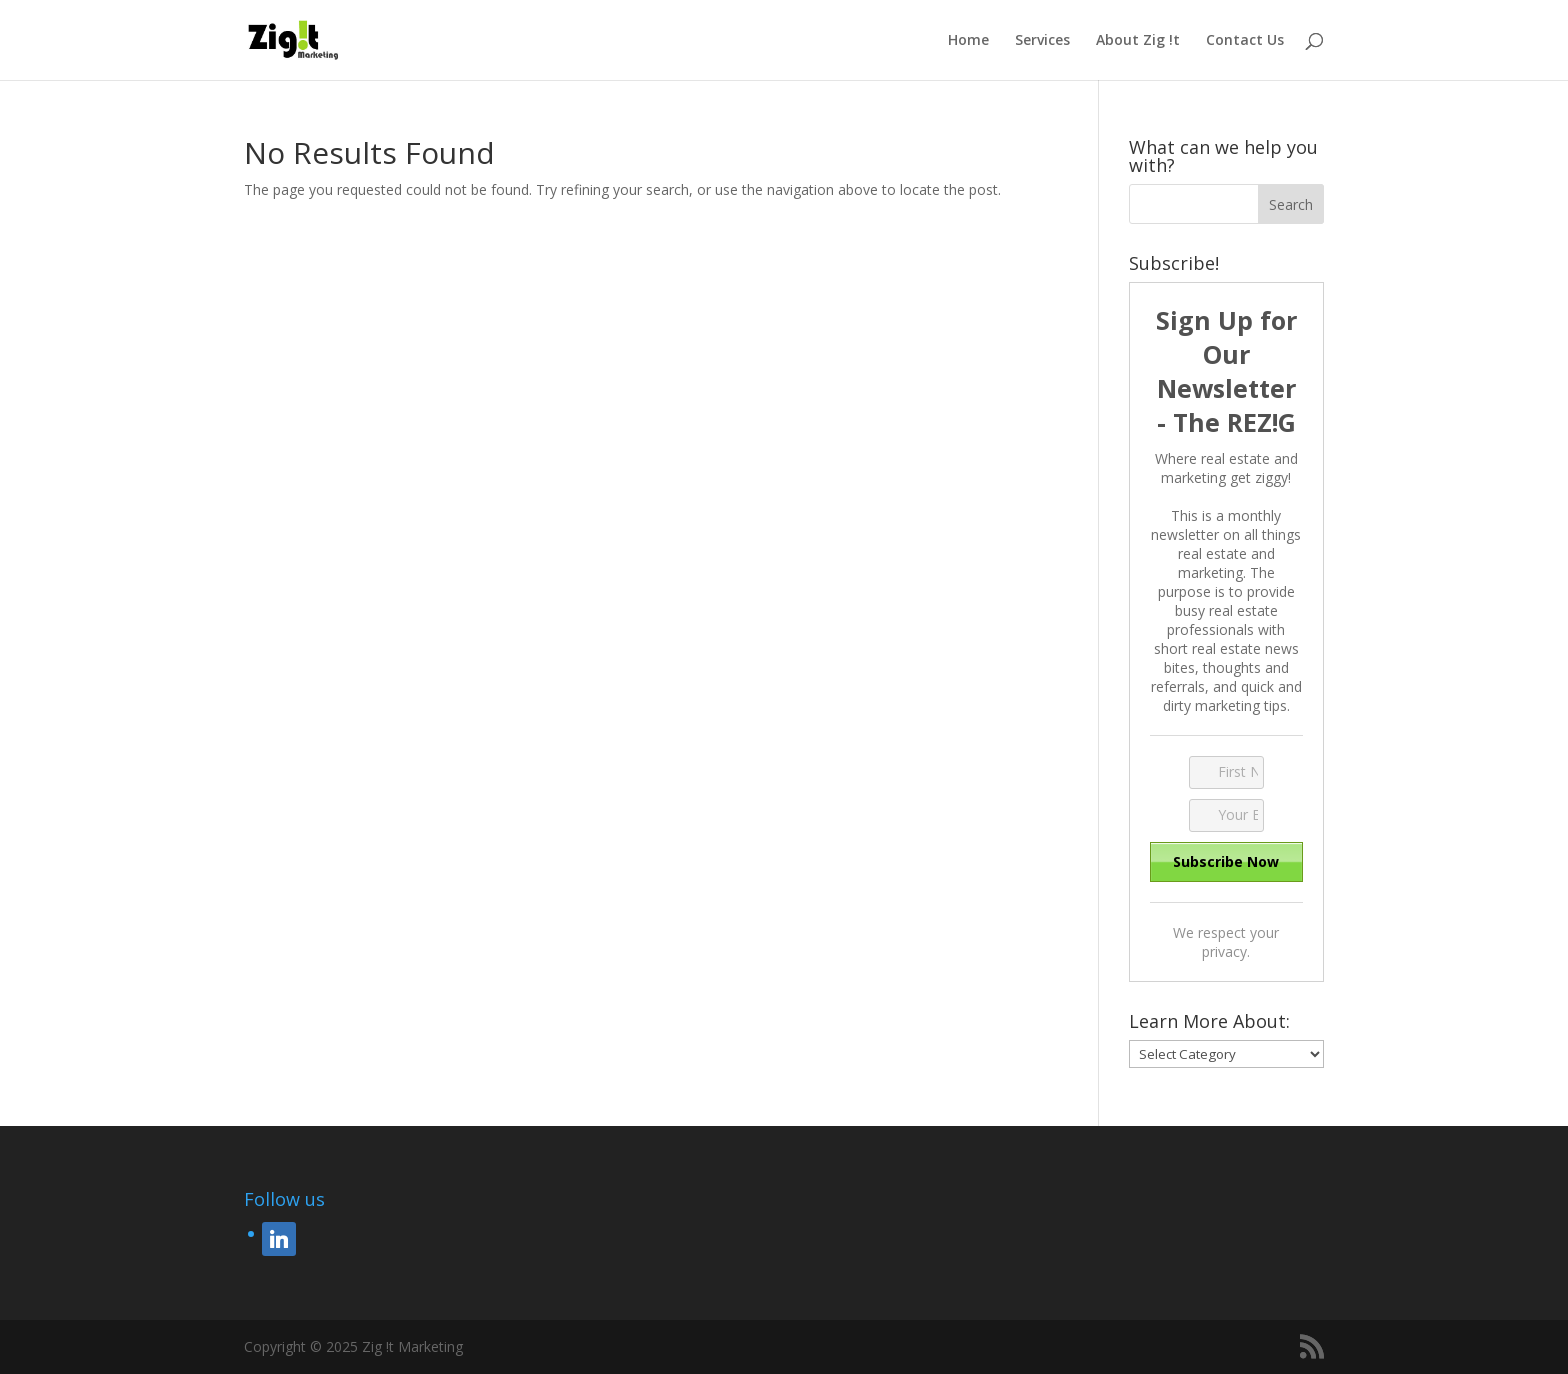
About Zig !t (1138, 41)
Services (1042, 41)
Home (968, 41)
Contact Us (1245, 41)
